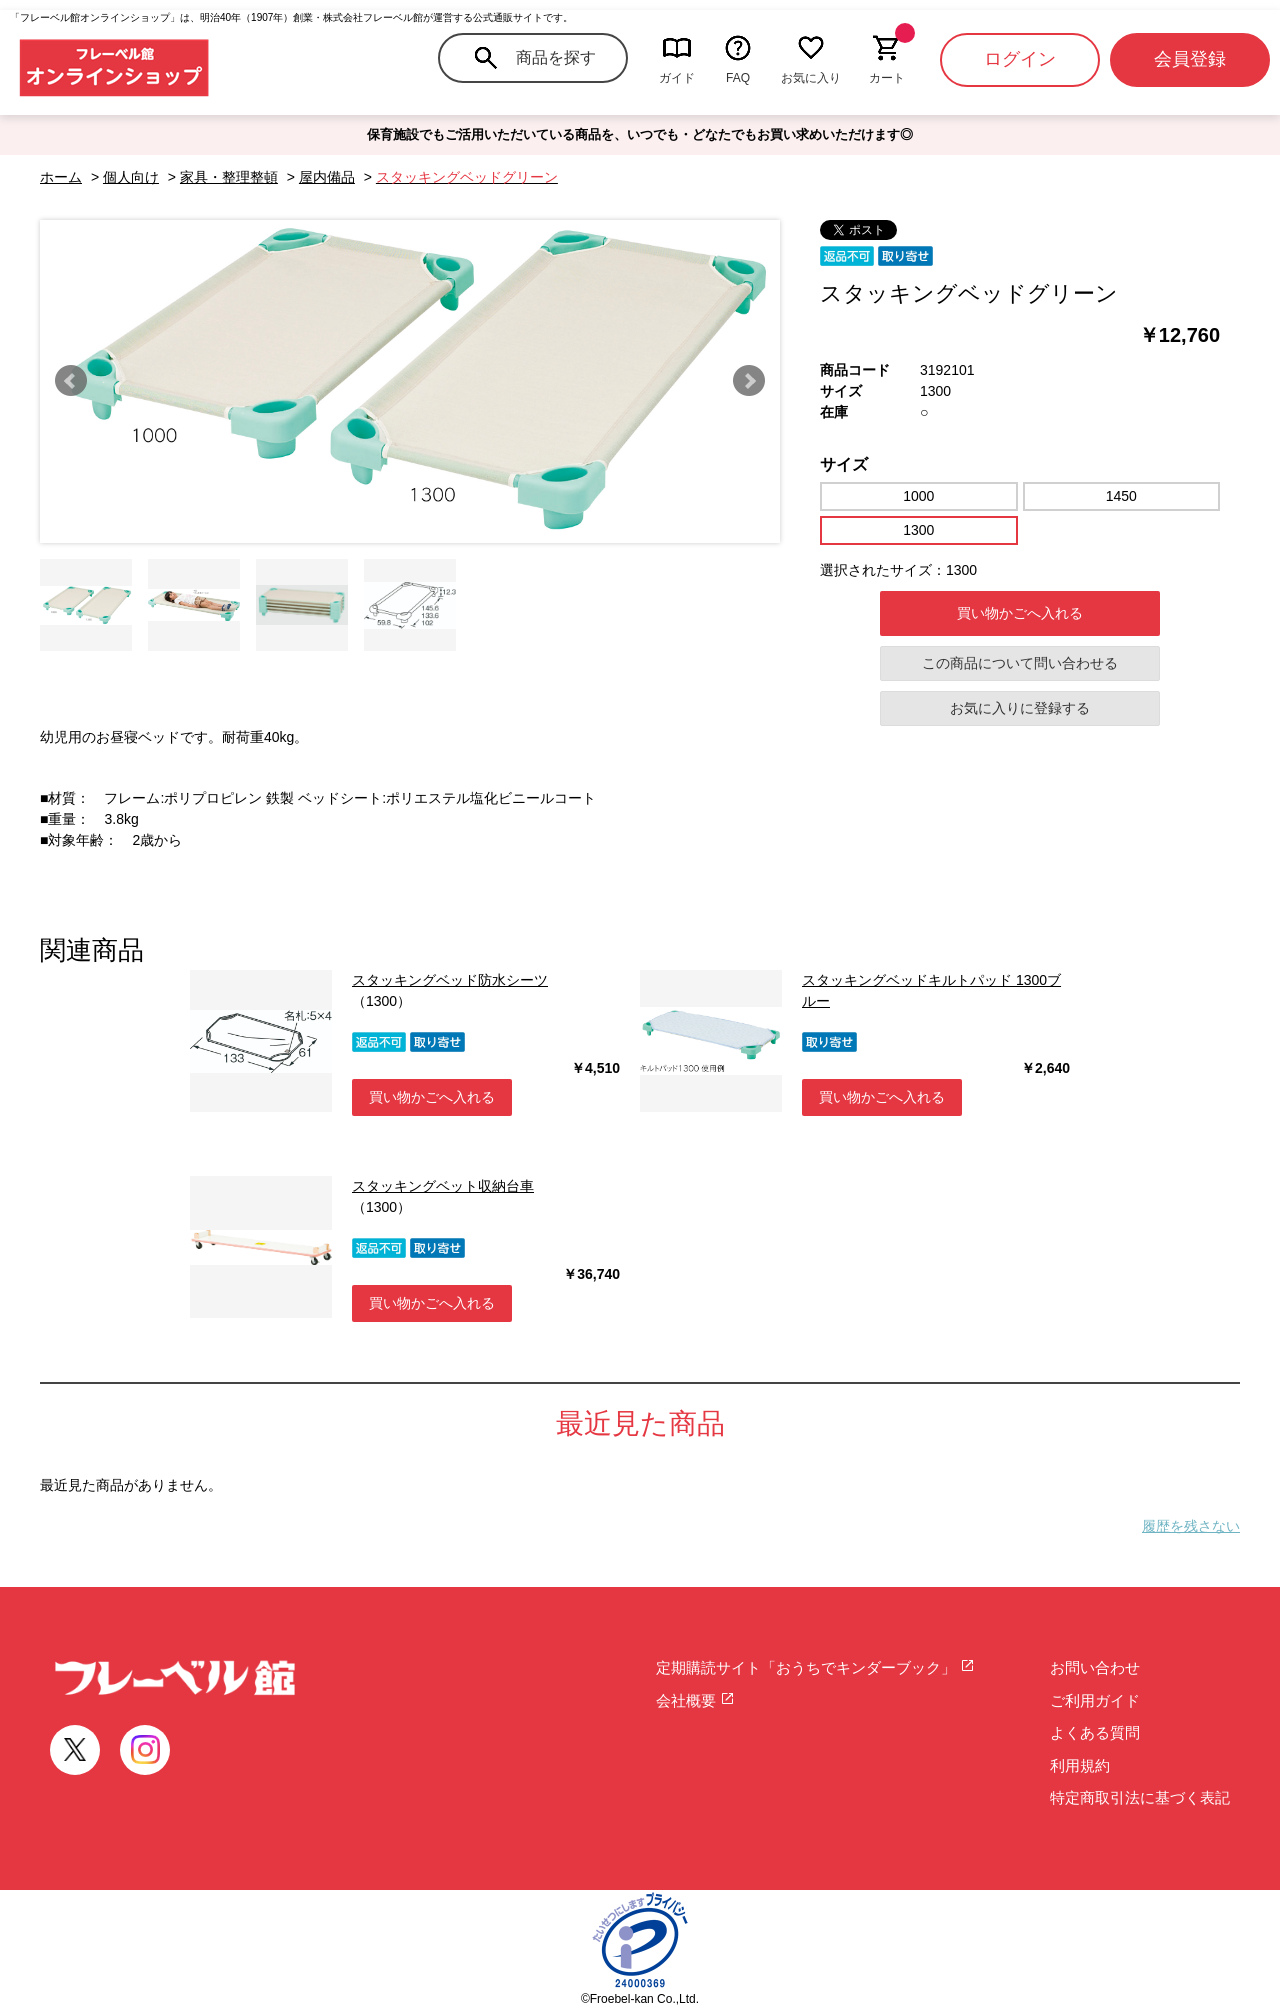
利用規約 (1080, 1765)
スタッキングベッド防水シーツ (450, 980)
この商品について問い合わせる (1020, 663)
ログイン (1020, 59)
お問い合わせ (1095, 1667)
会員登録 (1190, 59)
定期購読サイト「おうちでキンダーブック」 (815, 1667)
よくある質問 (1095, 1732)
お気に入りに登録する (1020, 708)
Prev (71, 381)
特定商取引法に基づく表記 (1140, 1797)
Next (749, 381)
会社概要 (695, 1700)
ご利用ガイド (1095, 1700)
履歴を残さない (1191, 1526)
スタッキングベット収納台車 (443, 1186)
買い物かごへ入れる (1020, 613)
